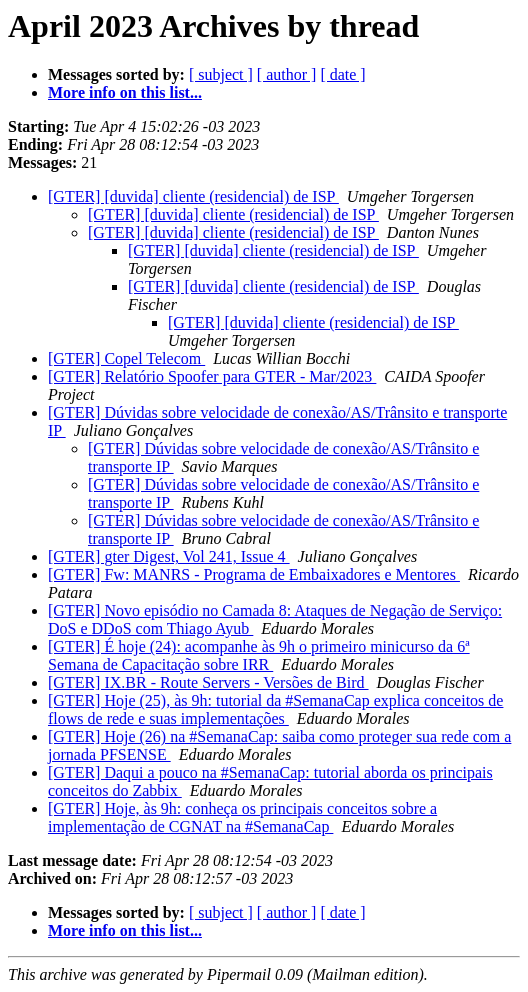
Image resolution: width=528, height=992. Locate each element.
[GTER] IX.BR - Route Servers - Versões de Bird (208, 682)
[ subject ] (221, 74)
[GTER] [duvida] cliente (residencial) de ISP (193, 196)
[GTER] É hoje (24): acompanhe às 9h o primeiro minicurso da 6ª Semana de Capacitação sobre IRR (259, 655)
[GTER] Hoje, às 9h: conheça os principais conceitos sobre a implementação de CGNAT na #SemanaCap (242, 817)
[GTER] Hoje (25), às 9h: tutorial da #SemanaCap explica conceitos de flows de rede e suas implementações (275, 709)
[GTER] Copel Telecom (126, 358)
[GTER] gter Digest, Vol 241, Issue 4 (169, 556)
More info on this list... (125, 92)
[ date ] (342, 74)
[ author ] (287, 74)
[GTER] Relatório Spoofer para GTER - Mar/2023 (212, 376)
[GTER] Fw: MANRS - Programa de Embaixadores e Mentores (254, 574)
